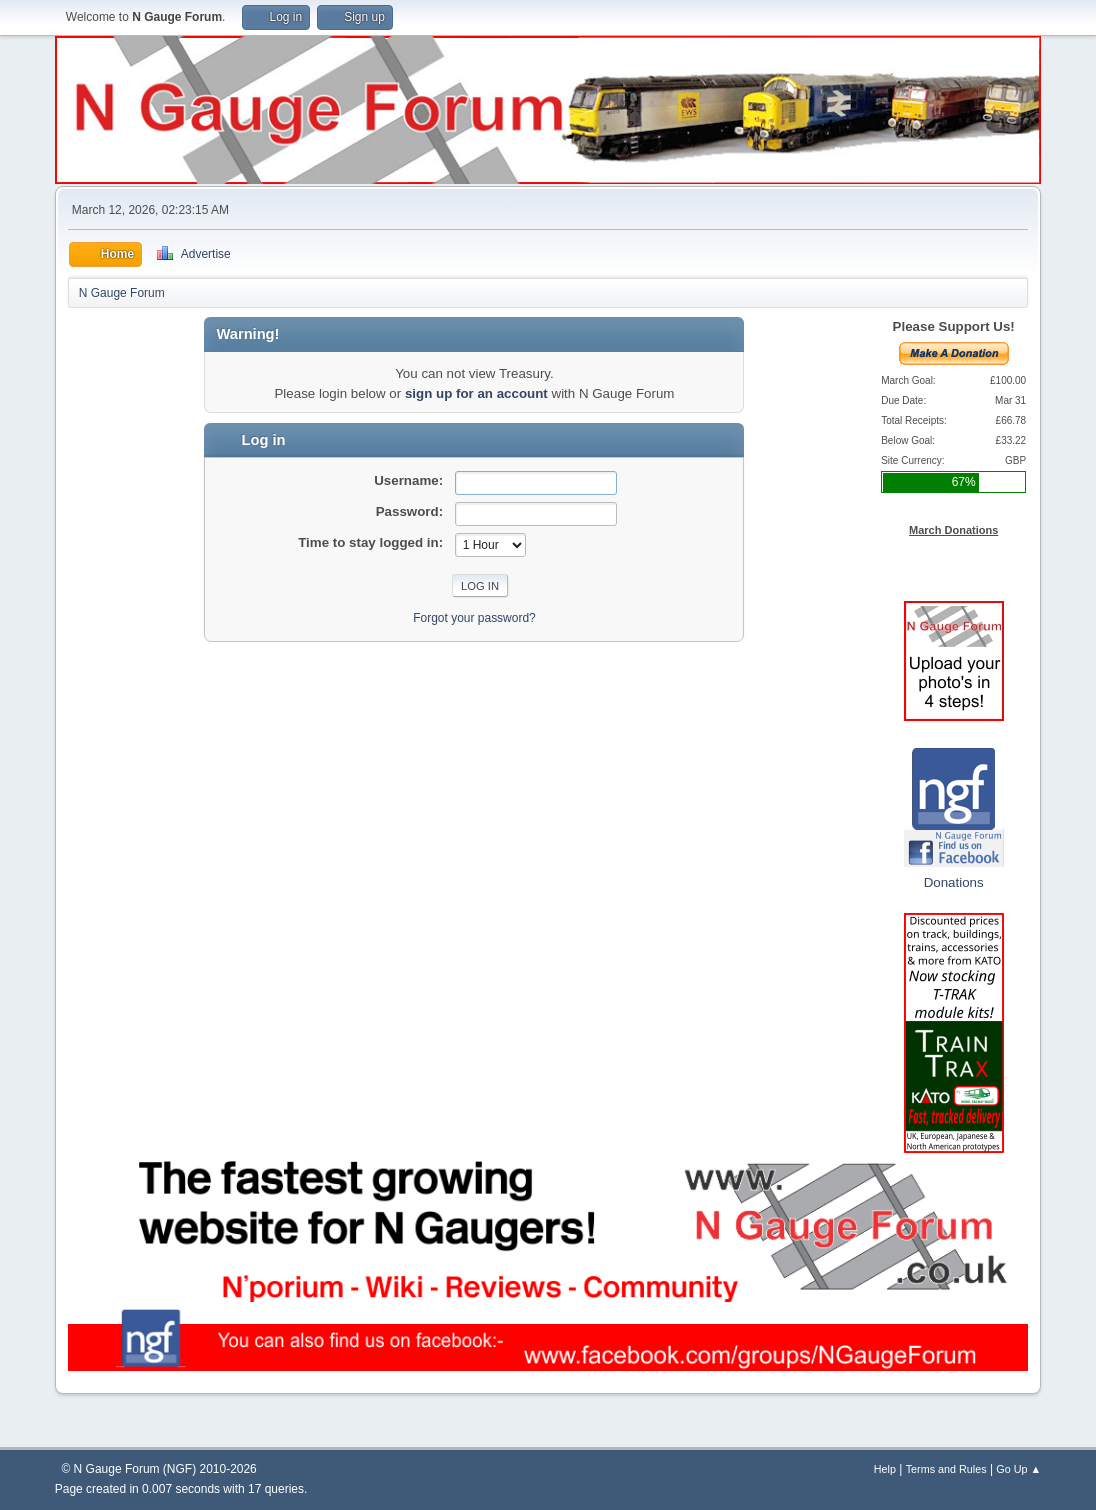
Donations (954, 882)
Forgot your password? (474, 618)
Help (885, 1469)
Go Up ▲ (1018, 1469)
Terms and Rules (946, 1469)
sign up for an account (476, 393)
